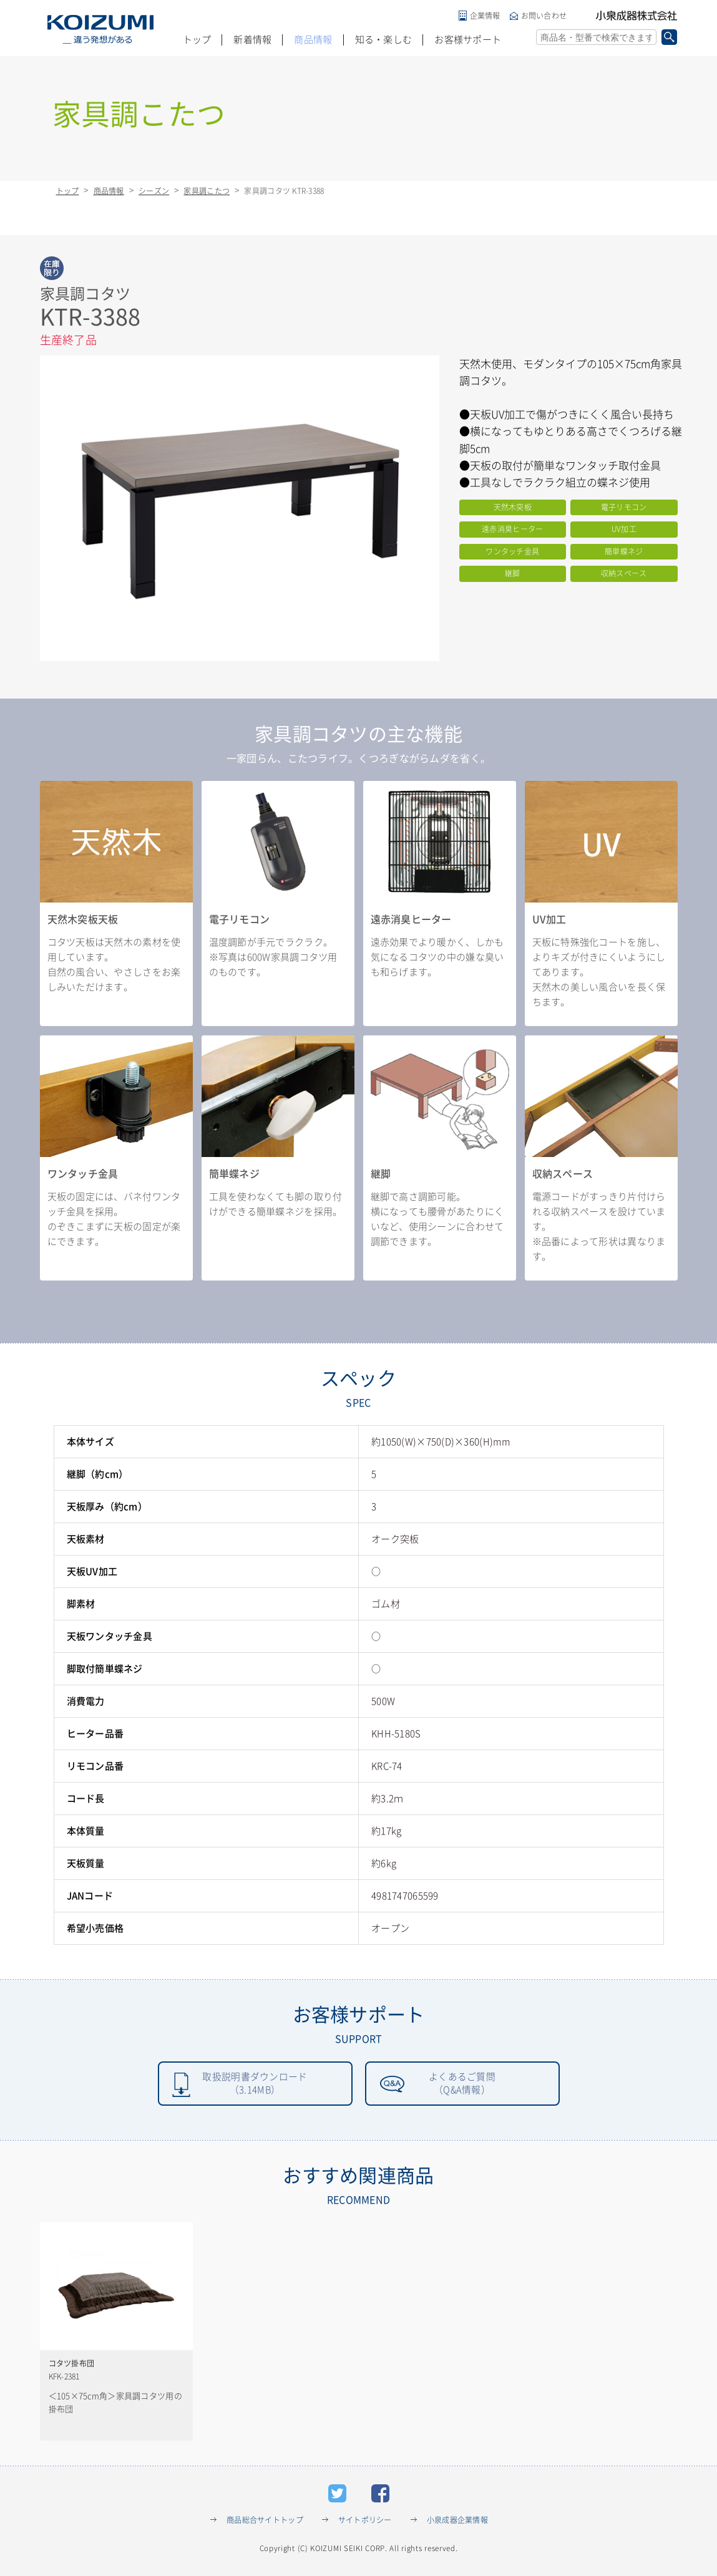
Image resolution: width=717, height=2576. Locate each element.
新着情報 (252, 39)
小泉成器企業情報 (457, 2521)
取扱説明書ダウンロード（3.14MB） (255, 2084)
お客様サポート (467, 39)
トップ (197, 39)
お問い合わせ (544, 15)
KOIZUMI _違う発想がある (100, 29)
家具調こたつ (206, 191)
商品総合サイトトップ (265, 2521)
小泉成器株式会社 (636, 16)
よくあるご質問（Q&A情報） (462, 2084)
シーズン (154, 191)
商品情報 (313, 39)
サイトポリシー (365, 2521)
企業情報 (485, 15)
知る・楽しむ (383, 39)
